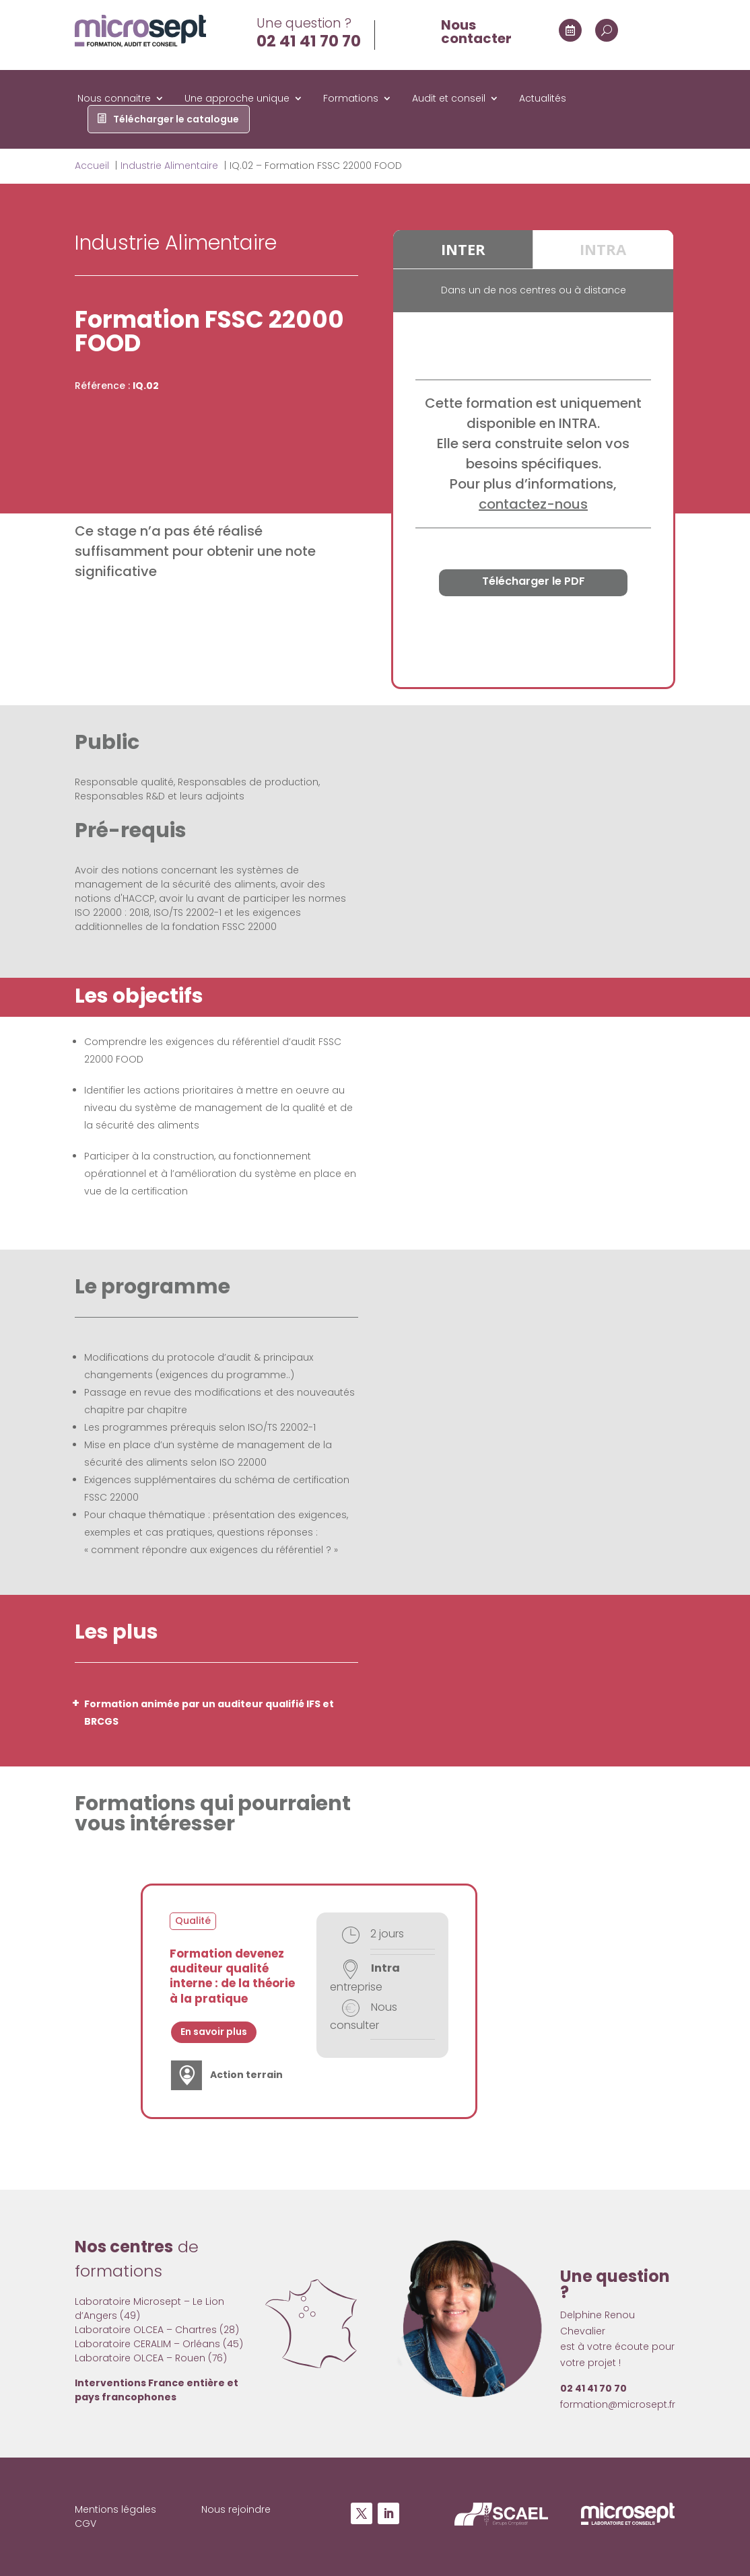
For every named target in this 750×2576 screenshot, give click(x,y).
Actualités (542, 99)
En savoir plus (213, 2031)
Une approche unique (236, 99)
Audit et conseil (448, 99)
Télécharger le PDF (533, 581)
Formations (350, 99)
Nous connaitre (114, 99)
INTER (463, 249)
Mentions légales (115, 2509)
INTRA (603, 249)
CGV (85, 2523)
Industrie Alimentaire (176, 243)
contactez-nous (533, 504)
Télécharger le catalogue (176, 120)
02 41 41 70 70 (309, 41)
